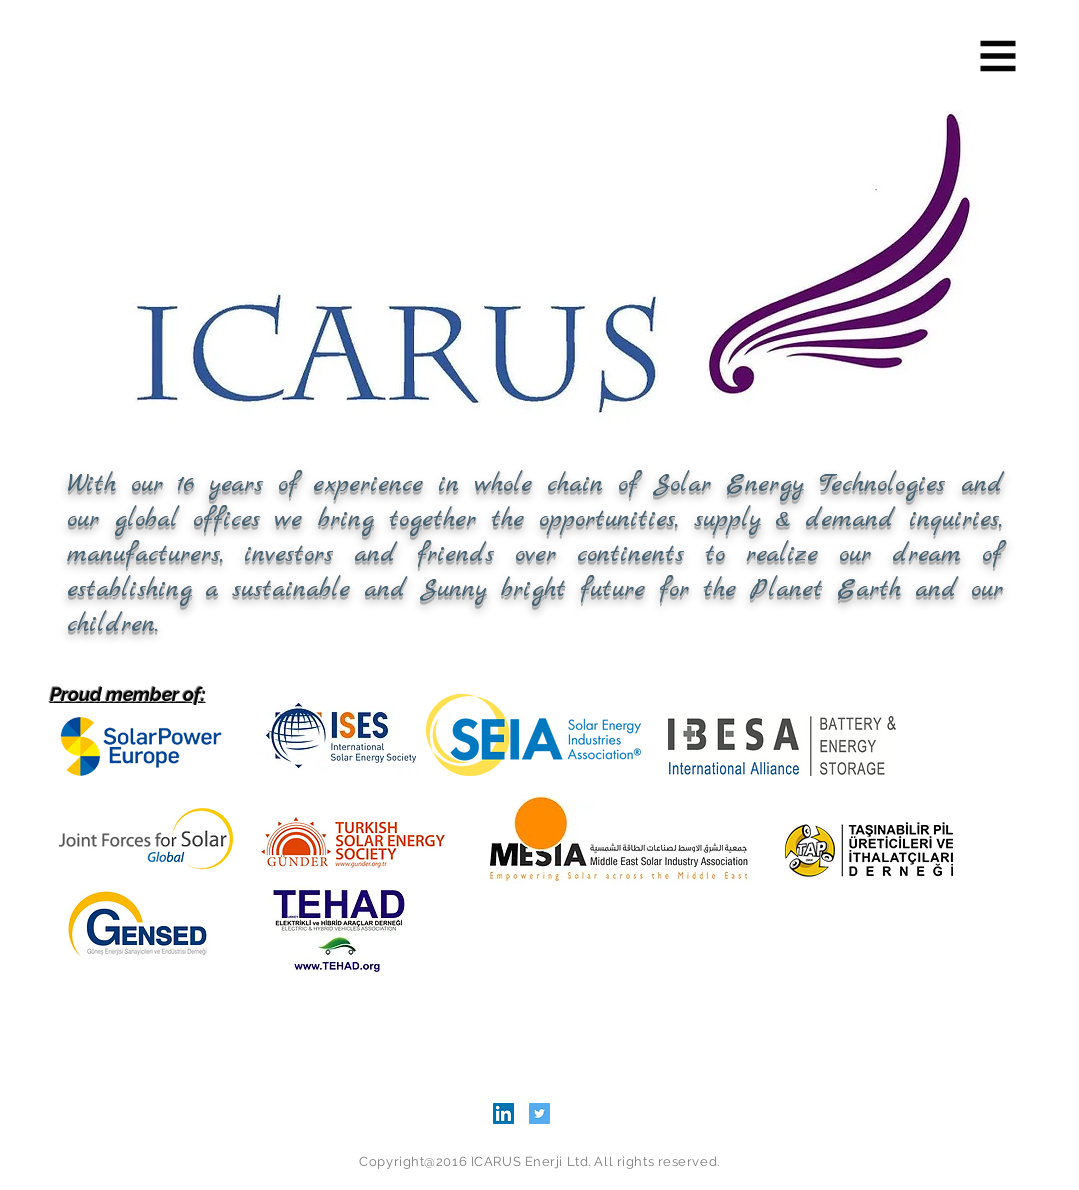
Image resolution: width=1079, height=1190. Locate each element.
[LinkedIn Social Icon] (503, 1113)
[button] (998, 56)
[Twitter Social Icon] (539, 1113)
